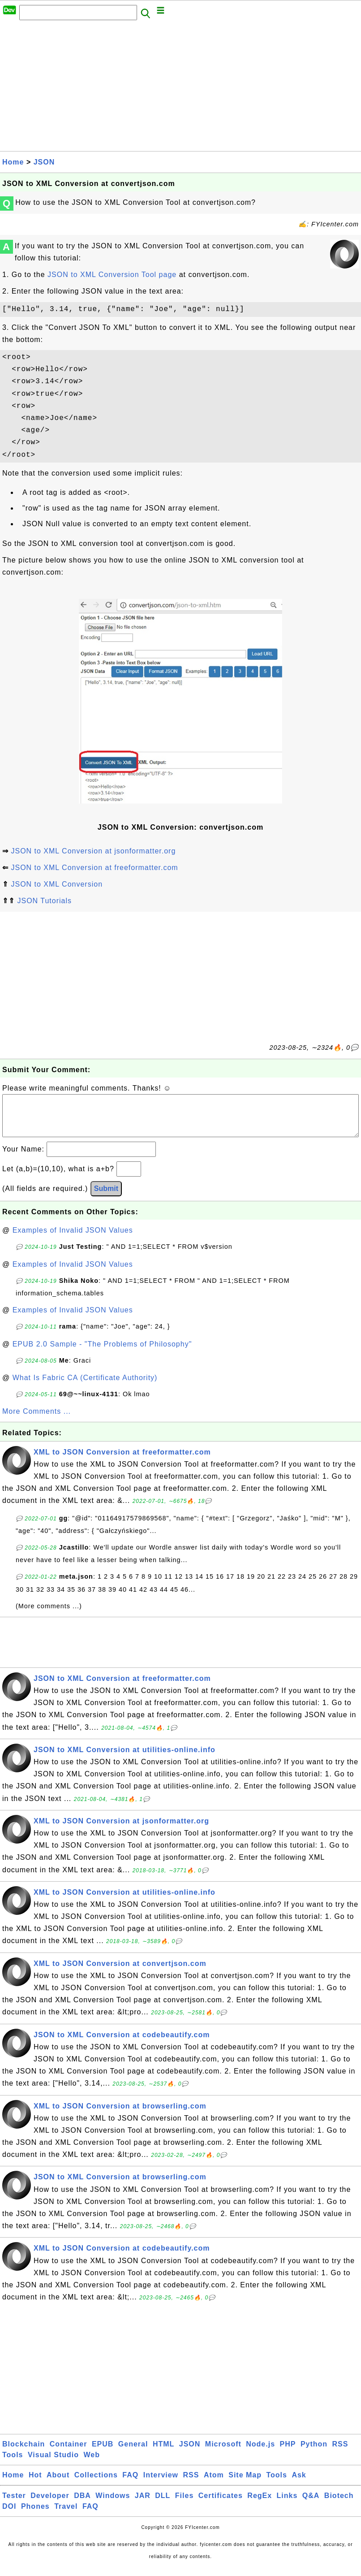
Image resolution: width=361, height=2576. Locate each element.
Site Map (245, 2484)
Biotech (339, 2504)
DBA (82, 2504)
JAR (142, 2504)
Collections (96, 2484)
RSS (340, 2453)
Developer (49, 2504)
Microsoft (223, 2453)
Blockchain (23, 2453)
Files (184, 2504)
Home (13, 162)
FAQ (130, 2484)
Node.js (260, 2453)
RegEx (259, 2504)
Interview (160, 2484)
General (133, 2453)
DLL (162, 2504)
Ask (299, 2484)
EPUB (102, 2453)
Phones (35, 2515)
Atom (214, 2484)
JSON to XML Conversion (57, 884)
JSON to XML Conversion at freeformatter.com (94, 867)
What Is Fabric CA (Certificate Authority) (85, 1386)
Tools (12, 2464)
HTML (163, 2453)
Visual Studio (53, 2464)
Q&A (311, 2504)
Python (314, 2453)
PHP (288, 2453)
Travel (65, 2515)
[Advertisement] (180, 88)
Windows (112, 2504)
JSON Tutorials (44, 901)
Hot (35, 2484)
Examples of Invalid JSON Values (73, 1239)
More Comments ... (36, 1420)
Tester (14, 2504)
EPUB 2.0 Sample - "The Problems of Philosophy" (102, 1353)
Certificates (220, 2504)
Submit (106, 1197)
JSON (44, 162)
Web (91, 2464)
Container (68, 2453)
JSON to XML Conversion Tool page (111, 274)
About (58, 2484)
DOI (9, 2515)
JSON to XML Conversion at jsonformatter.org (93, 851)
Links (287, 2504)
